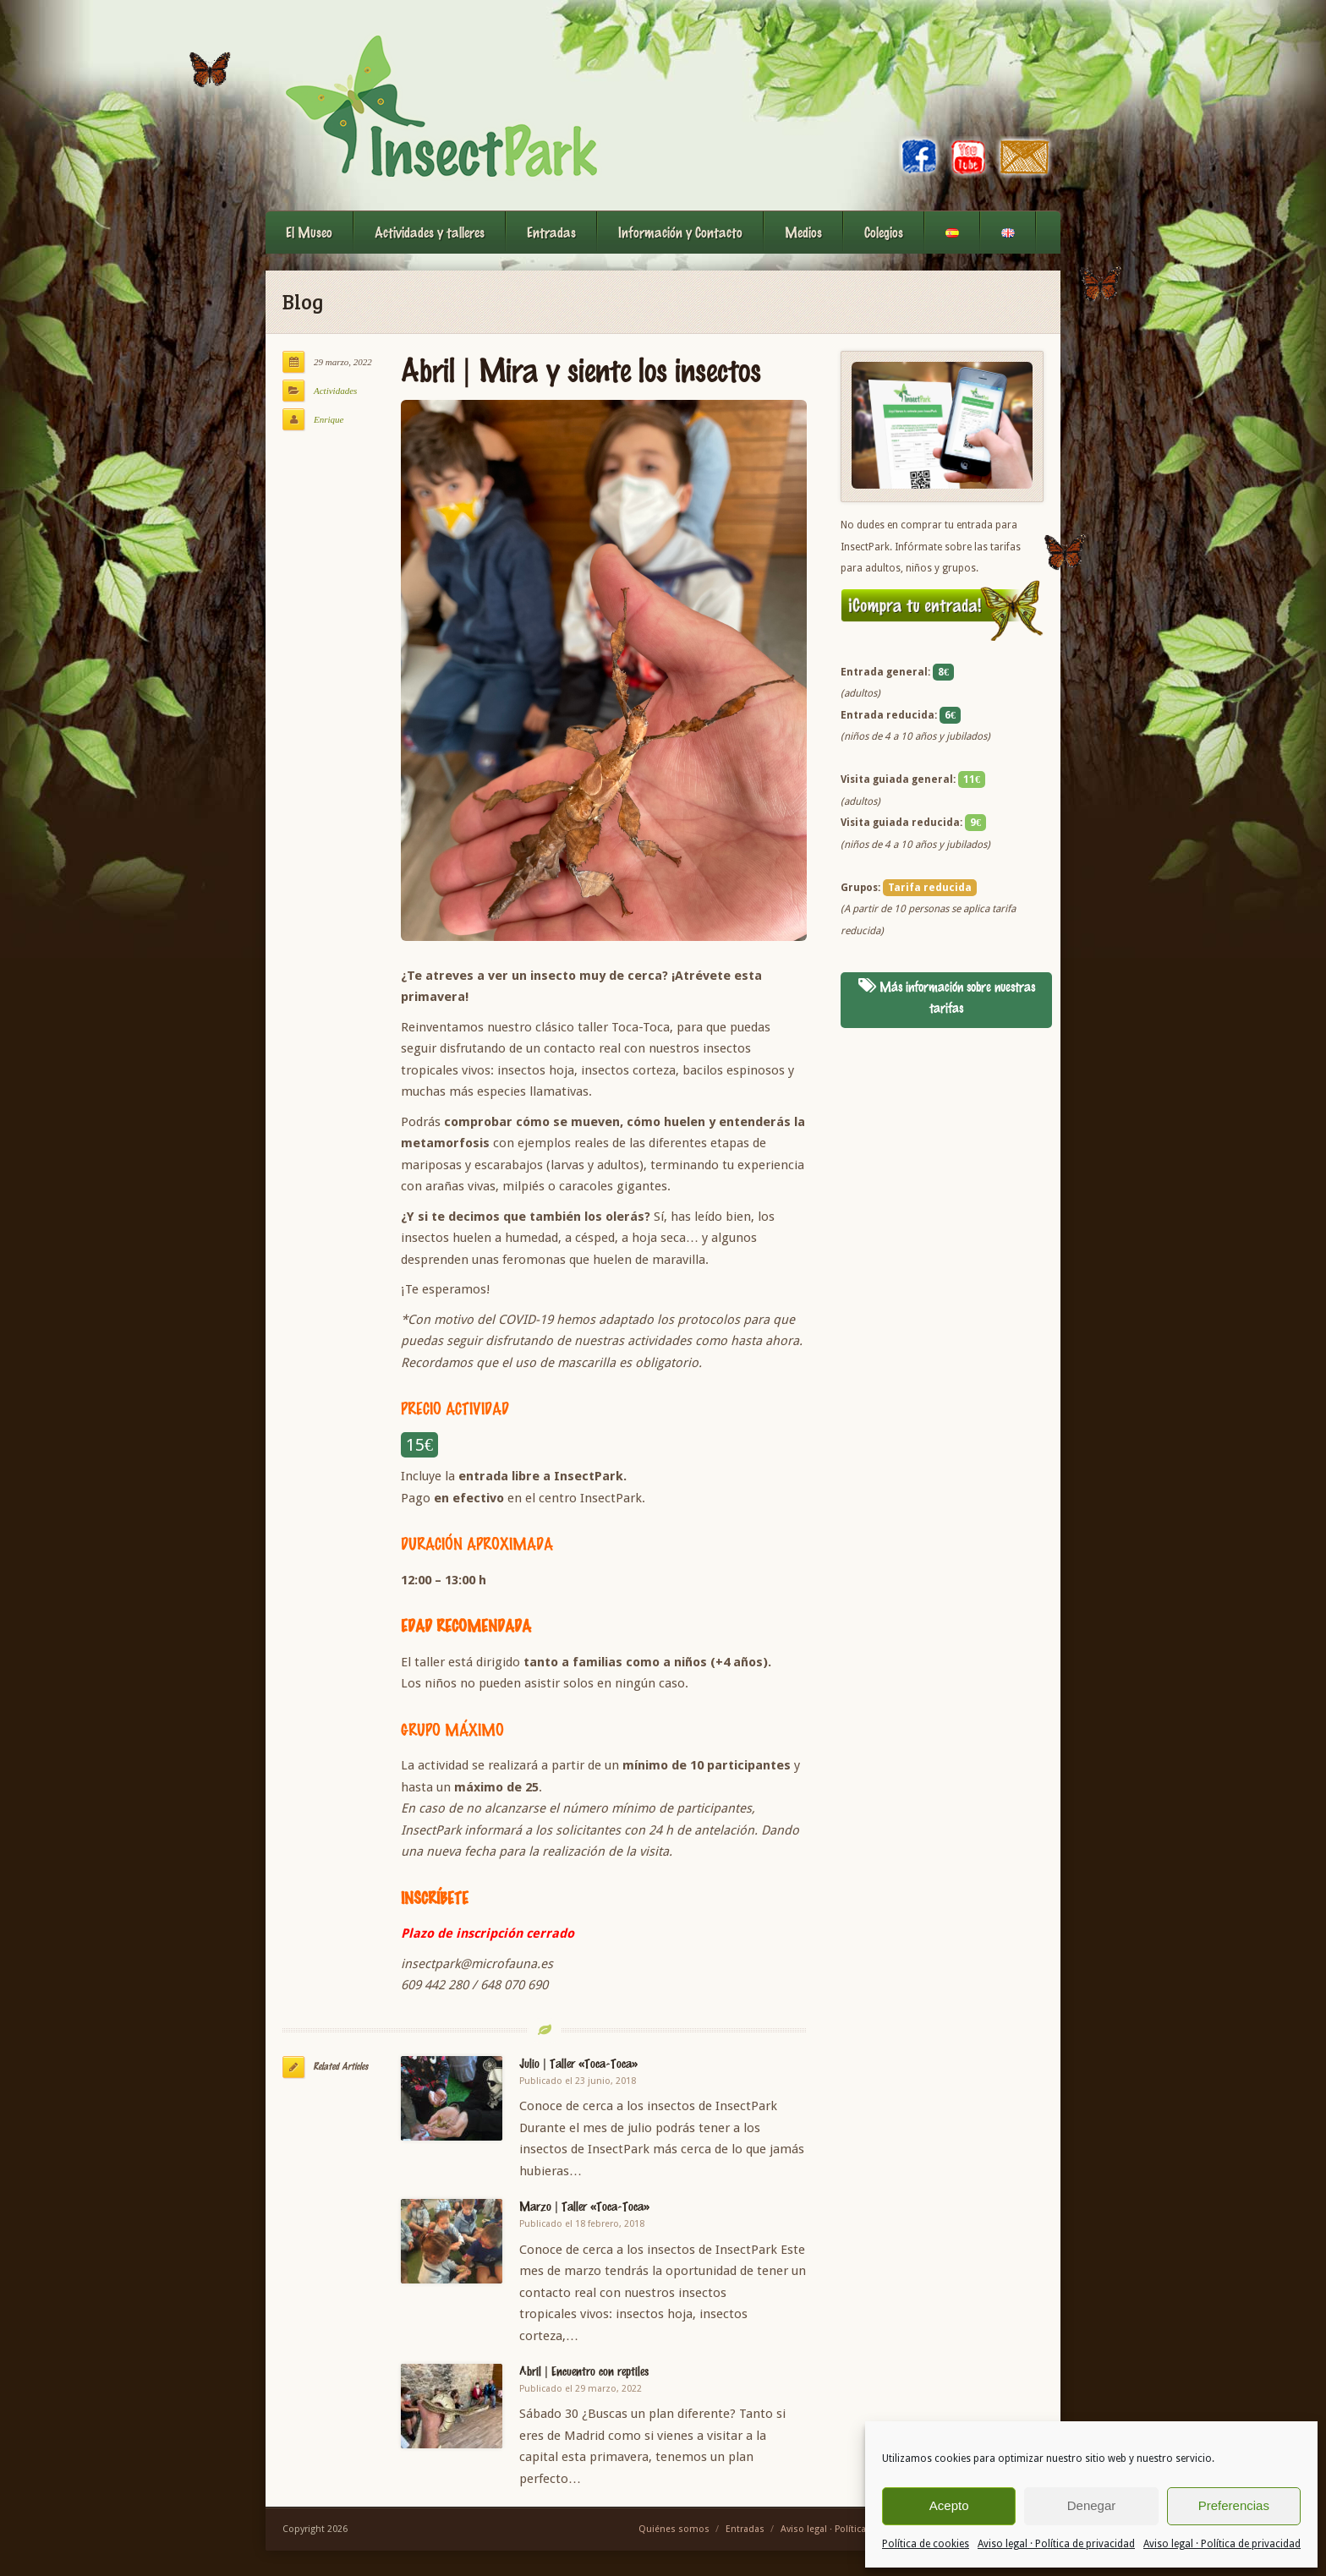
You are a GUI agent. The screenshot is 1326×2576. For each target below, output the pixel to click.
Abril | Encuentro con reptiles (584, 2370)
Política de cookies (925, 2544)
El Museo (309, 232)
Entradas (551, 232)
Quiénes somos (674, 2529)
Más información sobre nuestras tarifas (946, 997)
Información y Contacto (680, 232)
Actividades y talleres (430, 232)
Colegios (883, 232)
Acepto (949, 2505)
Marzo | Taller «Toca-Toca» (584, 2205)
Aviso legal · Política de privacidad (1056, 2544)
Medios (803, 232)
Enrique (328, 419)
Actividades (335, 391)
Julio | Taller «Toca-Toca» (578, 2062)
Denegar (1091, 2505)
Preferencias (1233, 2505)
